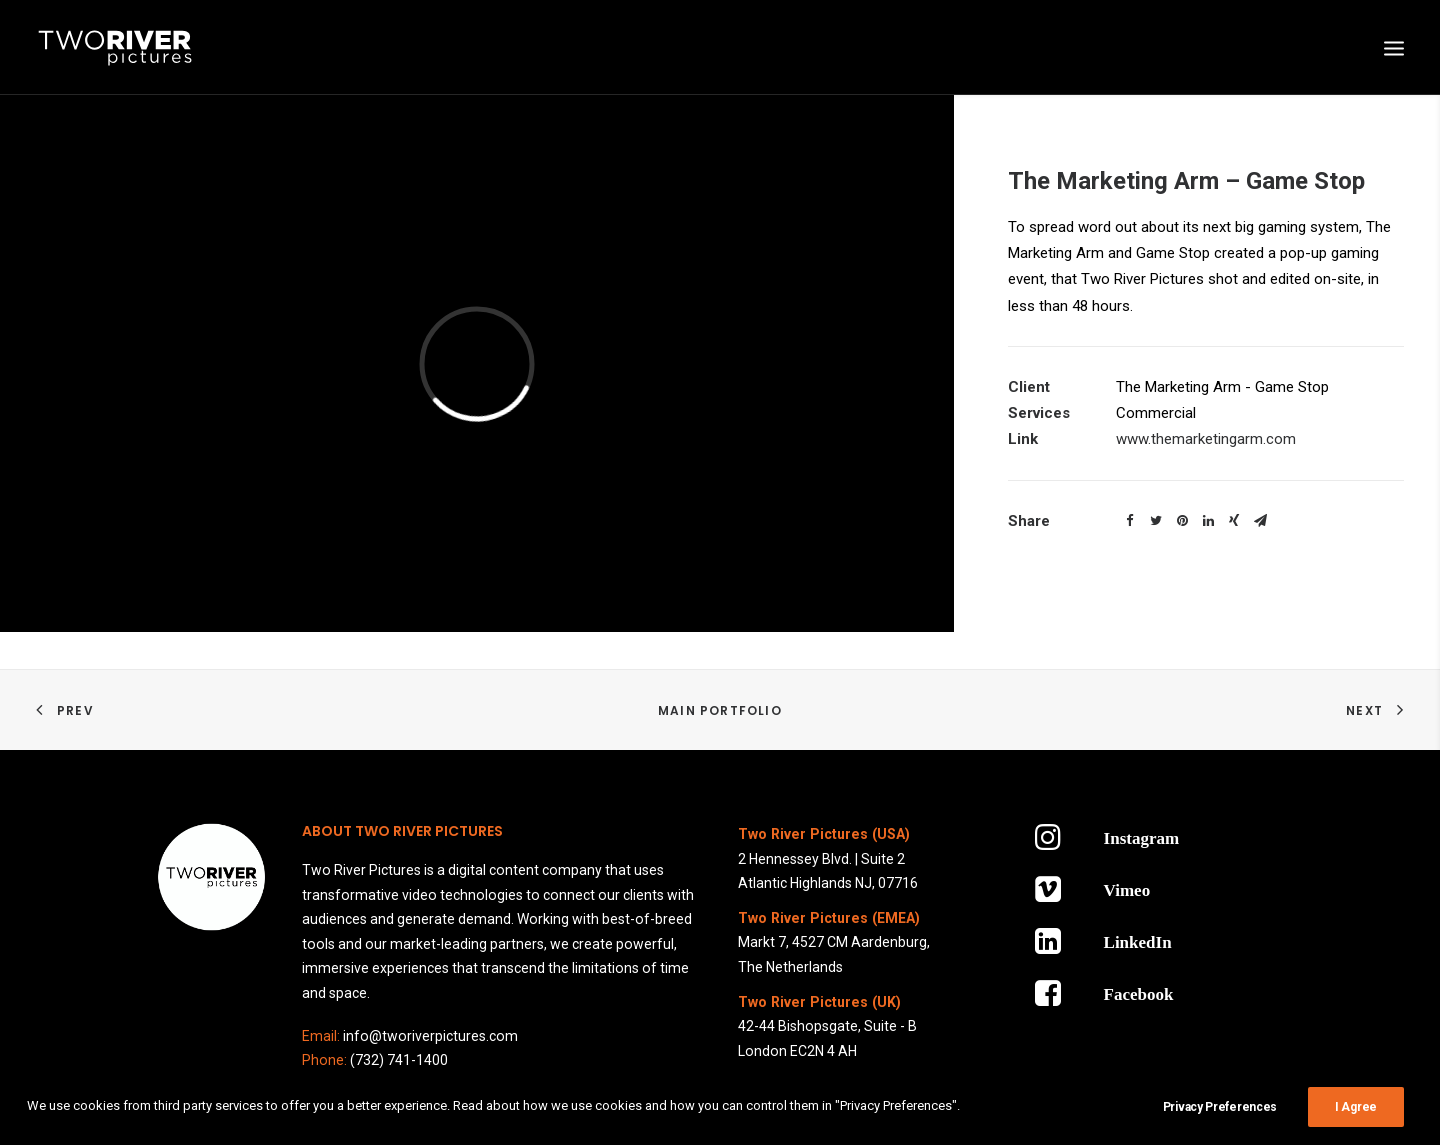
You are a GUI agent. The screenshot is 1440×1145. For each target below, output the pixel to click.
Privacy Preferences (1220, 1120)
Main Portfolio (720, 710)
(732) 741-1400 (399, 1060)
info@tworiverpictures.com (430, 1036)
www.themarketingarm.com (1206, 439)
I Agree (1356, 1120)
